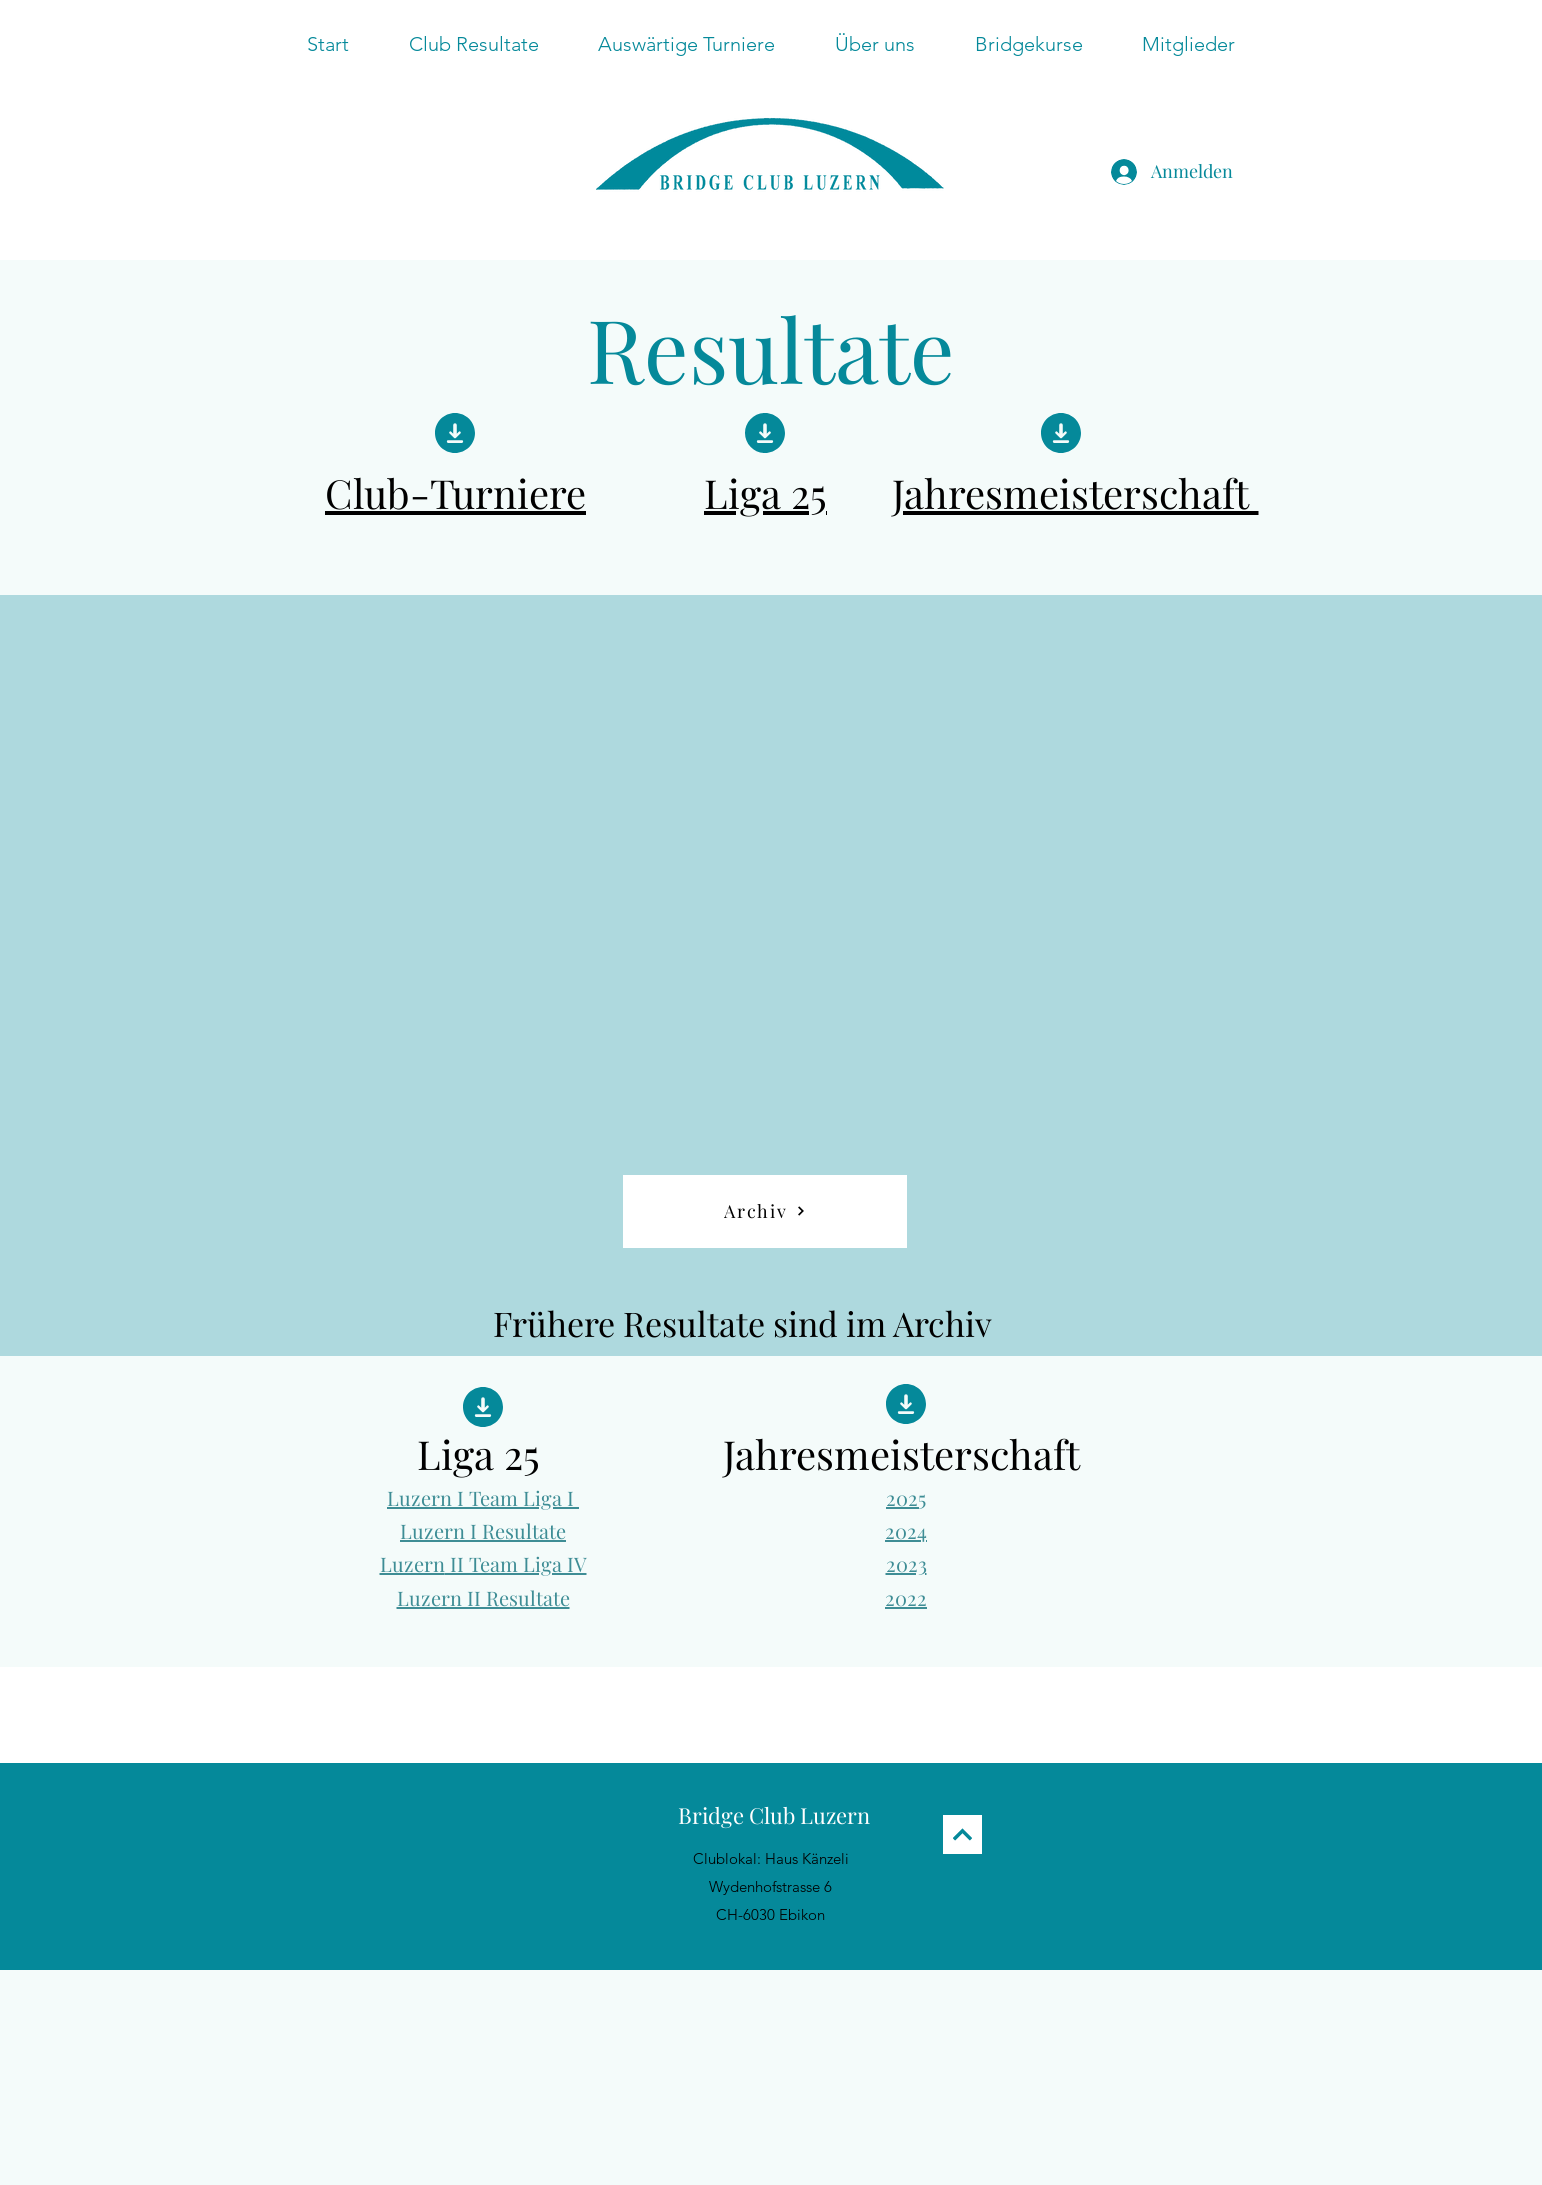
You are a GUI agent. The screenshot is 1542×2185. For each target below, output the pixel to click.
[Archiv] (765, 1211)
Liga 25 (765, 492)
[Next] (962, 1834)
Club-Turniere (455, 492)
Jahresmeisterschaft (1075, 492)
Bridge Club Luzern (774, 1815)
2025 (906, 1497)
